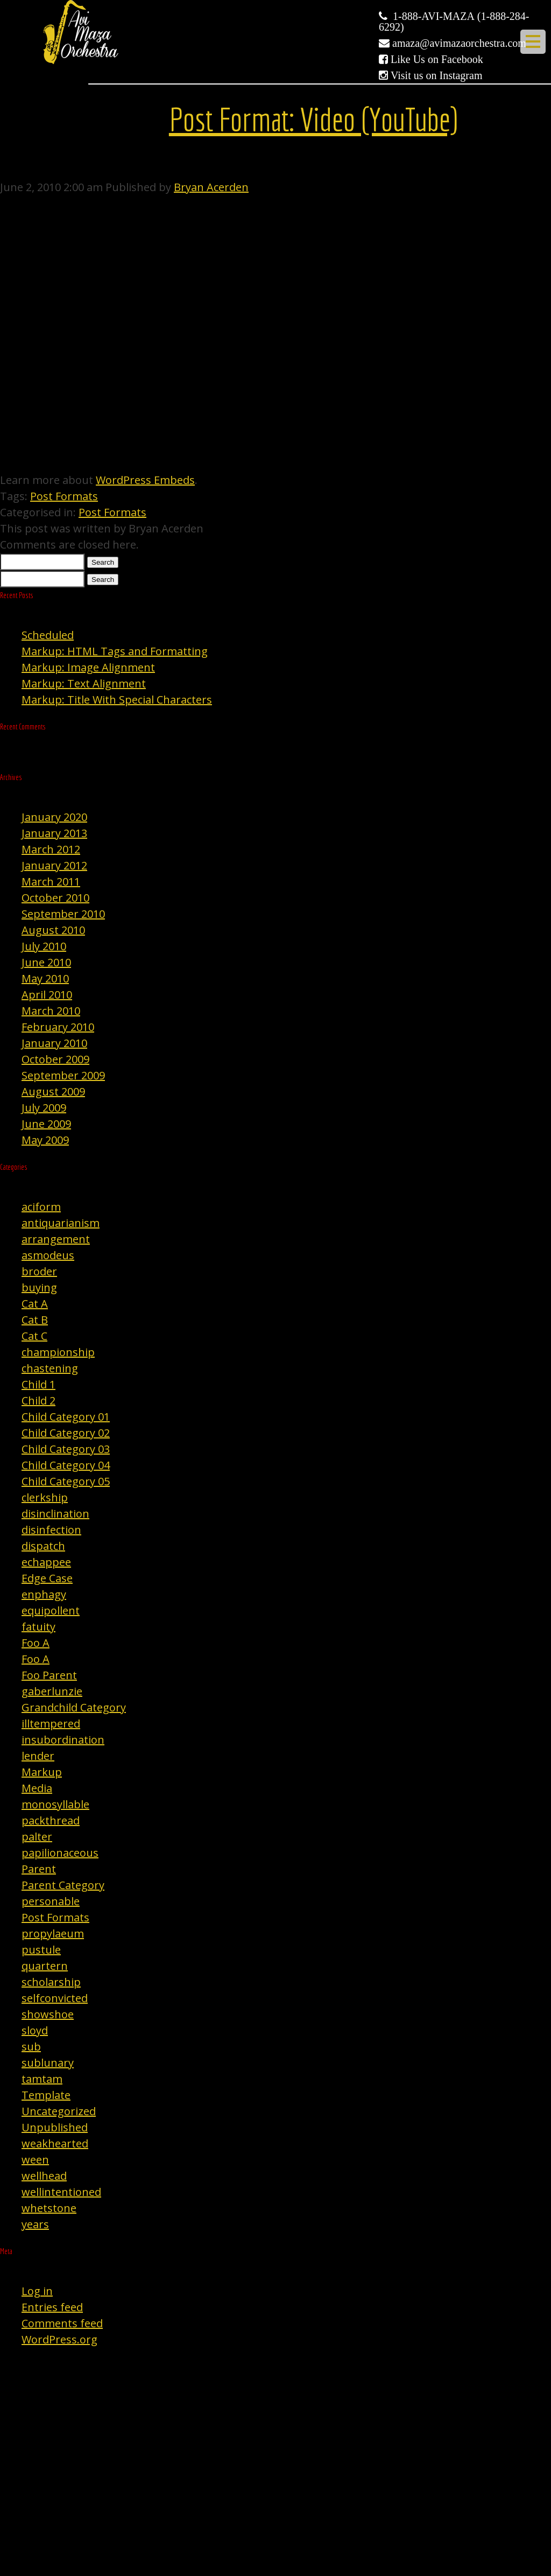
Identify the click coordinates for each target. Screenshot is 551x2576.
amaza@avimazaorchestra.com (459, 43)
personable (51, 1901)
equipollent (51, 1610)
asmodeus (48, 1255)
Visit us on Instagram (436, 75)
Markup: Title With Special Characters (117, 699)
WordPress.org (59, 2339)
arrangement (56, 1239)
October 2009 (55, 1059)
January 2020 (54, 817)
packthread (51, 1820)
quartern (45, 1966)
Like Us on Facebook (437, 59)
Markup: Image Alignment (88, 667)
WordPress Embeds (145, 480)
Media (37, 1788)
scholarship (51, 1982)
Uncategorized (59, 2111)
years (35, 2224)
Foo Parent (49, 1675)
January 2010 (54, 1043)
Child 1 (38, 1384)
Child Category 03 (66, 1449)
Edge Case (47, 1578)
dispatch (43, 1546)
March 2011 (51, 881)
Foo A (36, 1643)
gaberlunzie (52, 1691)
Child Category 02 (66, 1433)
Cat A (35, 1303)
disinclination (55, 1513)
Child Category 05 (66, 1481)
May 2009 (45, 1140)
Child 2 (38, 1400)
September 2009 (63, 1075)
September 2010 (63, 914)
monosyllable (55, 1804)
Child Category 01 (66, 1416)
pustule (41, 1949)
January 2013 (54, 833)
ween (35, 2159)
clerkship (45, 1497)
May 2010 (45, 978)
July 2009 (44, 1107)
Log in (37, 2291)
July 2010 (44, 946)
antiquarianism (61, 1223)
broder (39, 1271)
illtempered (51, 1723)
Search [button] (102, 562)
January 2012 (54, 865)
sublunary (48, 2062)
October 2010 (55, 897)
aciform (41, 1206)
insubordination (63, 1739)
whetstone (49, 2208)
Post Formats (64, 496)
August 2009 (53, 1091)
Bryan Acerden (211, 187)
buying (39, 1287)
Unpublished (55, 2127)
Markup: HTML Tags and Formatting (115, 651)
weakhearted (55, 2143)
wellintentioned (61, 2192)
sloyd (35, 2030)
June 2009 (46, 1124)
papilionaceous (60, 1852)
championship (58, 1352)
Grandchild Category (74, 1707)
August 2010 (53, 930)
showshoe (48, 2014)
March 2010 (51, 1010)
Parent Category (63, 1885)
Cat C (34, 1336)
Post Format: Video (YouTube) (313, 119)
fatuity (38, 1626)
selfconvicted (55, 1998)
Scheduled (48, 635)
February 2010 (58, 1027)
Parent (39, 1869)
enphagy (44, 1594)
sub (31, 2046)
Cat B (35, 1319)
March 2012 (51, 849)
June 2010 (46, 962)
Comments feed (62, 2323)
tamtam (42, 2079)
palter (37, 1836)
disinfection (51, 1529)
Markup (42, 1772)
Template (46, 2095)
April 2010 (47, 994)
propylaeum (53, 1933)
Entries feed (52, 2307)
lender (38, 1756)
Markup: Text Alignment (84, 683)
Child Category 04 (66, 1465)
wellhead (44, 2175)
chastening (50, 1368)
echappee (46, 1562)
